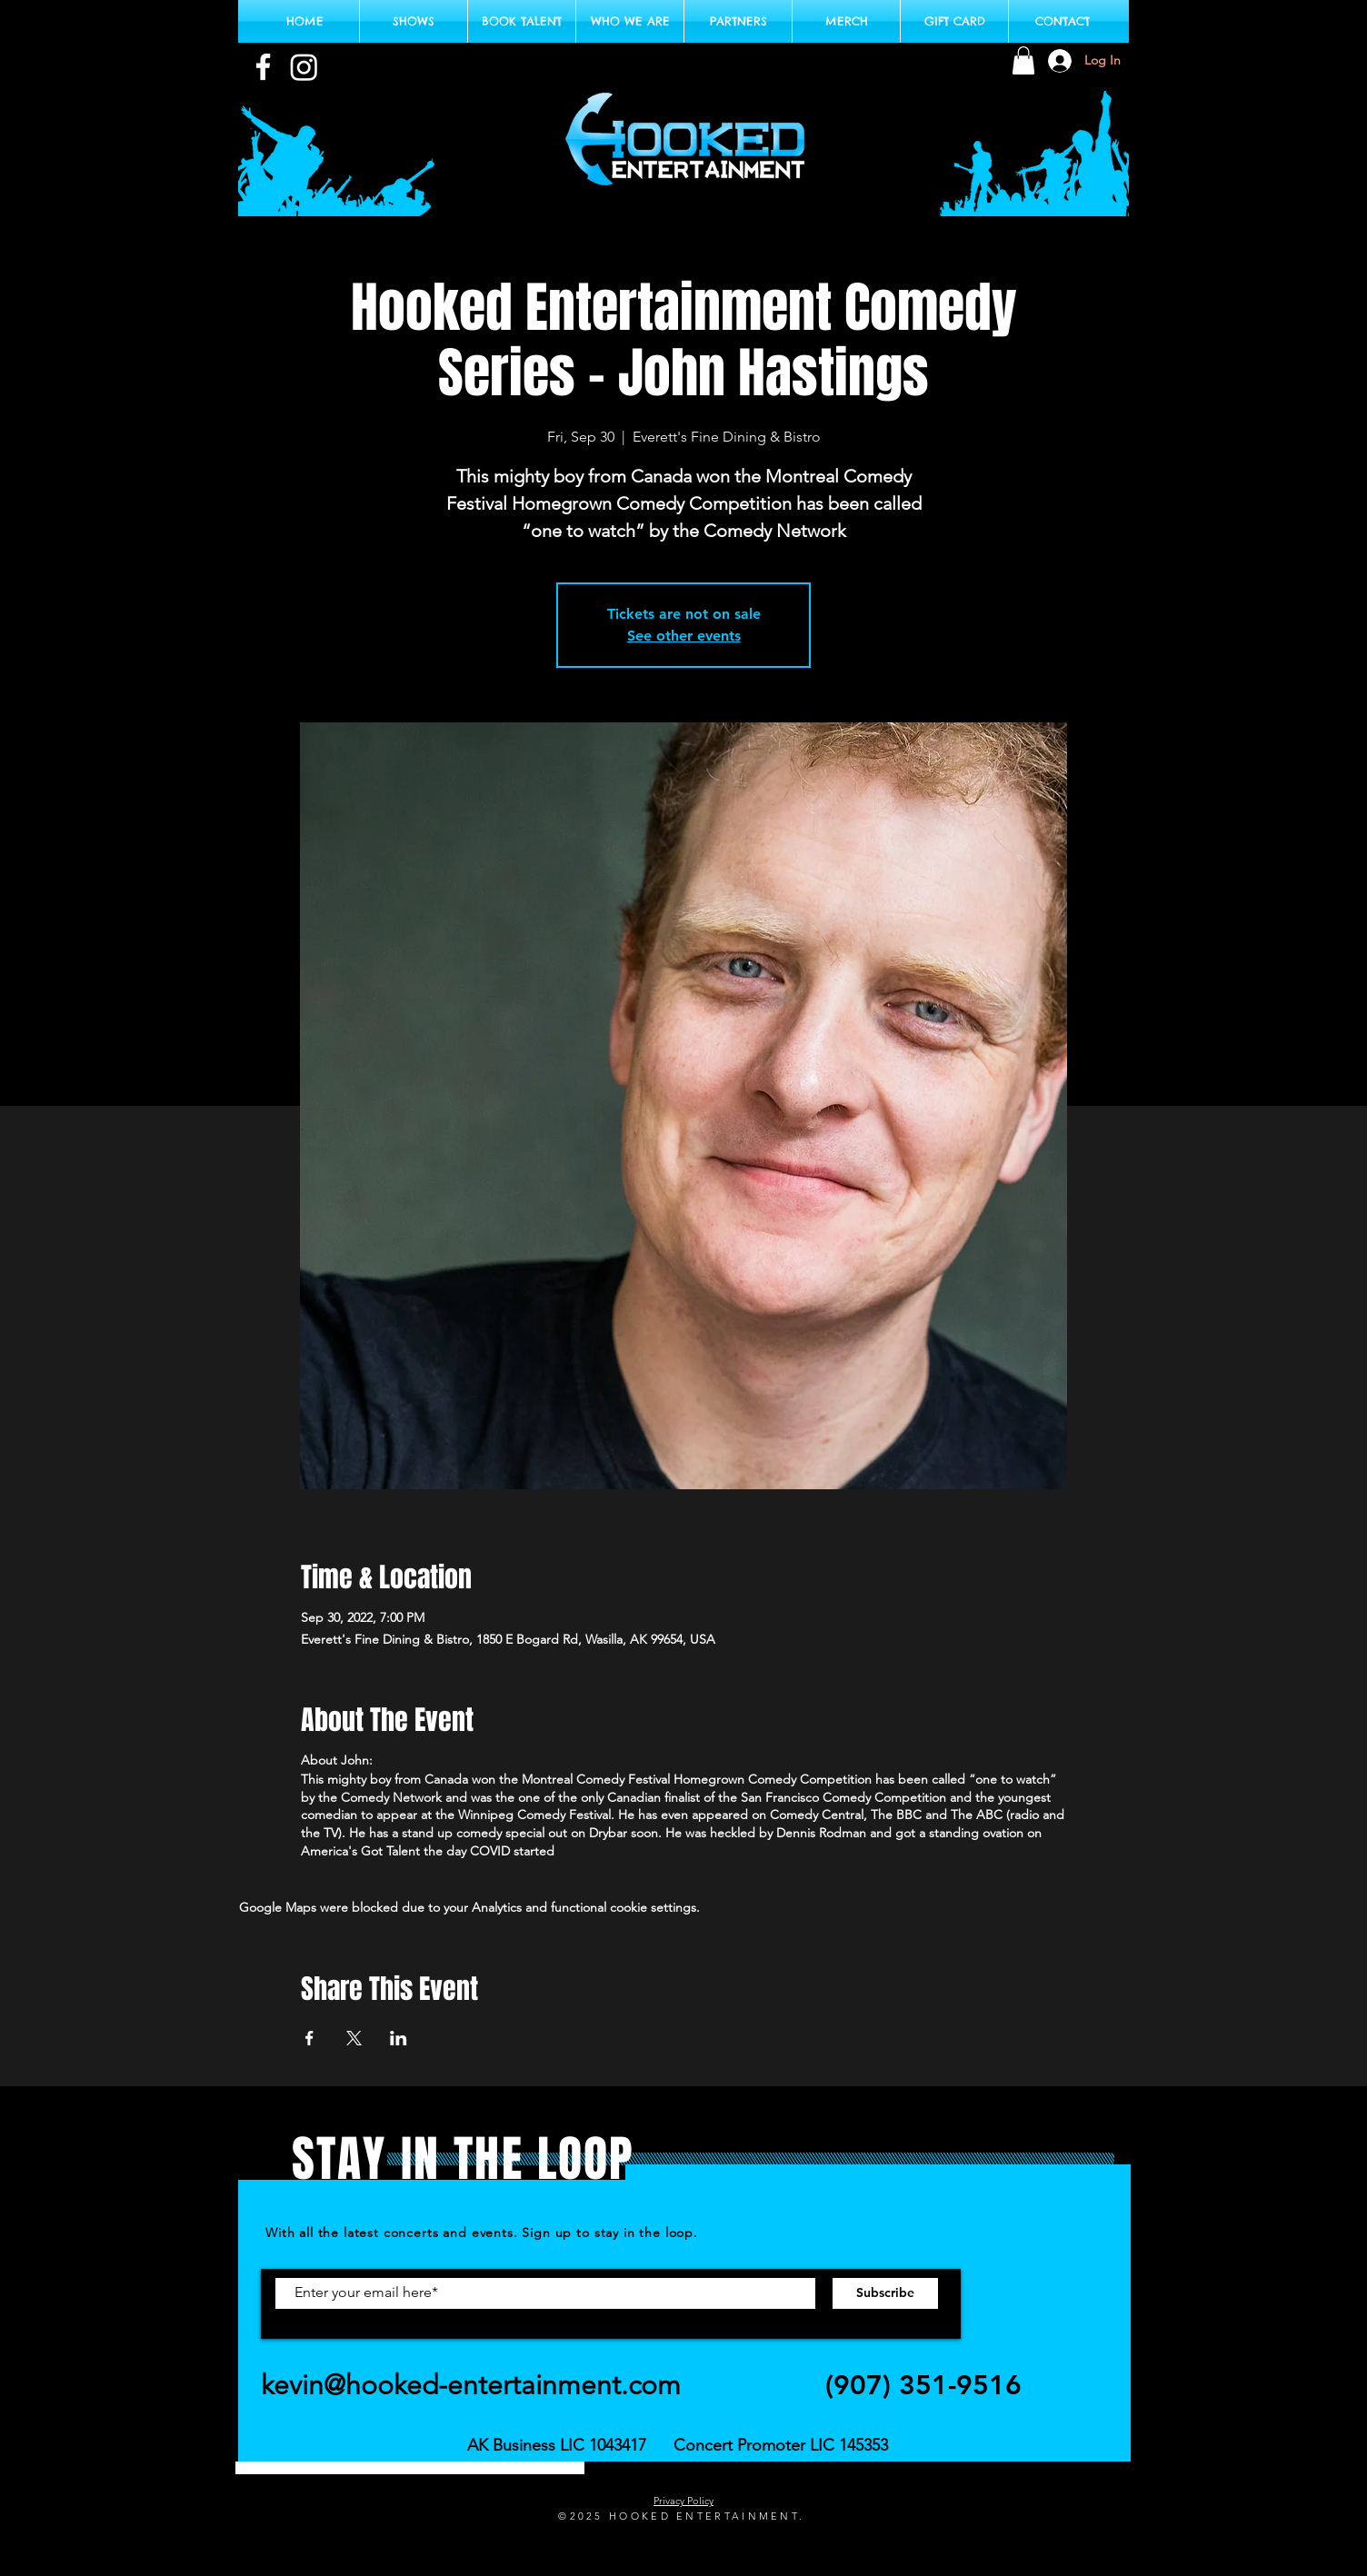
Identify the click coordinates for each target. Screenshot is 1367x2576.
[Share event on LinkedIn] (398, 2038)
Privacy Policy (683, 2500)
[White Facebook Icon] (263, 67)
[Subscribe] (885, 2293)
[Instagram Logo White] (304, 67)
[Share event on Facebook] (309, 2038)
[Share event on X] (354, 2038)
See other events (684, 635)
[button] (1023, 60)
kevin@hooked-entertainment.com (471, 2385)
